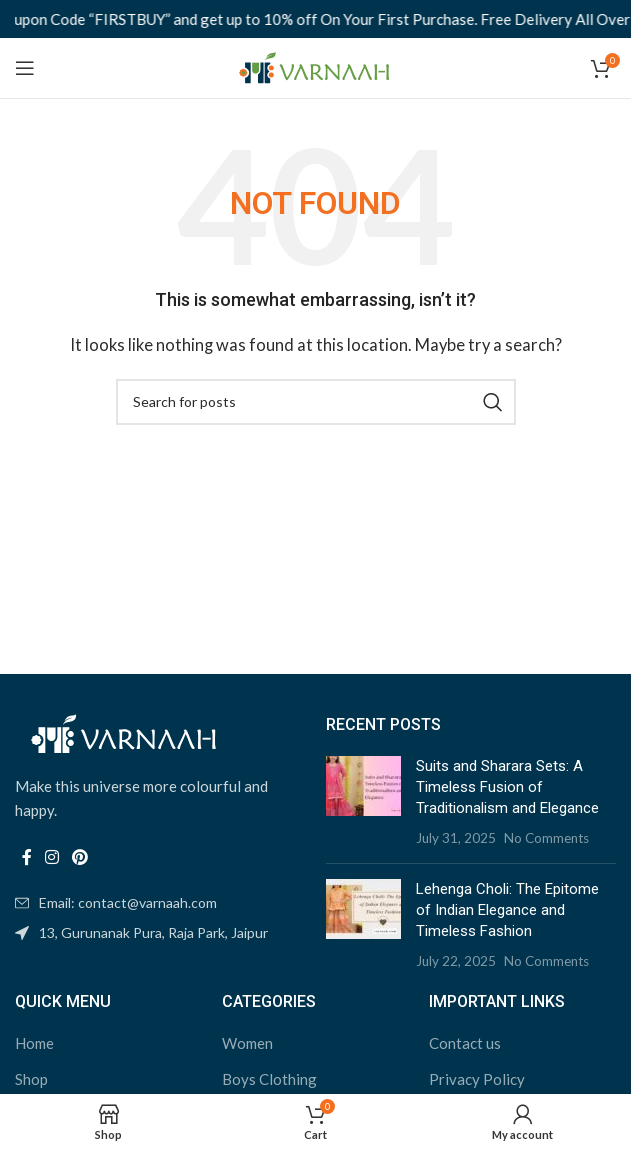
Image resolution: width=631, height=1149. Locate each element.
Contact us (465, 1043)
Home (34, 1043)
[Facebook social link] (26, 857)
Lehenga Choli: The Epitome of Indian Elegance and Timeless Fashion (507, 910)
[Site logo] (315, 66)
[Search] (316, 402)
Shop (31, 1079)
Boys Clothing (269, 1079)
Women (247, 1043)
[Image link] (125, 732)
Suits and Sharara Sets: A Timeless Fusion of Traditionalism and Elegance (507, 787)
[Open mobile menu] (25, 68)
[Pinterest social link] (80, 857)
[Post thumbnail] (363, 802)
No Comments (546, 838)
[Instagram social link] (51, 857)
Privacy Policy (477, 1079)
